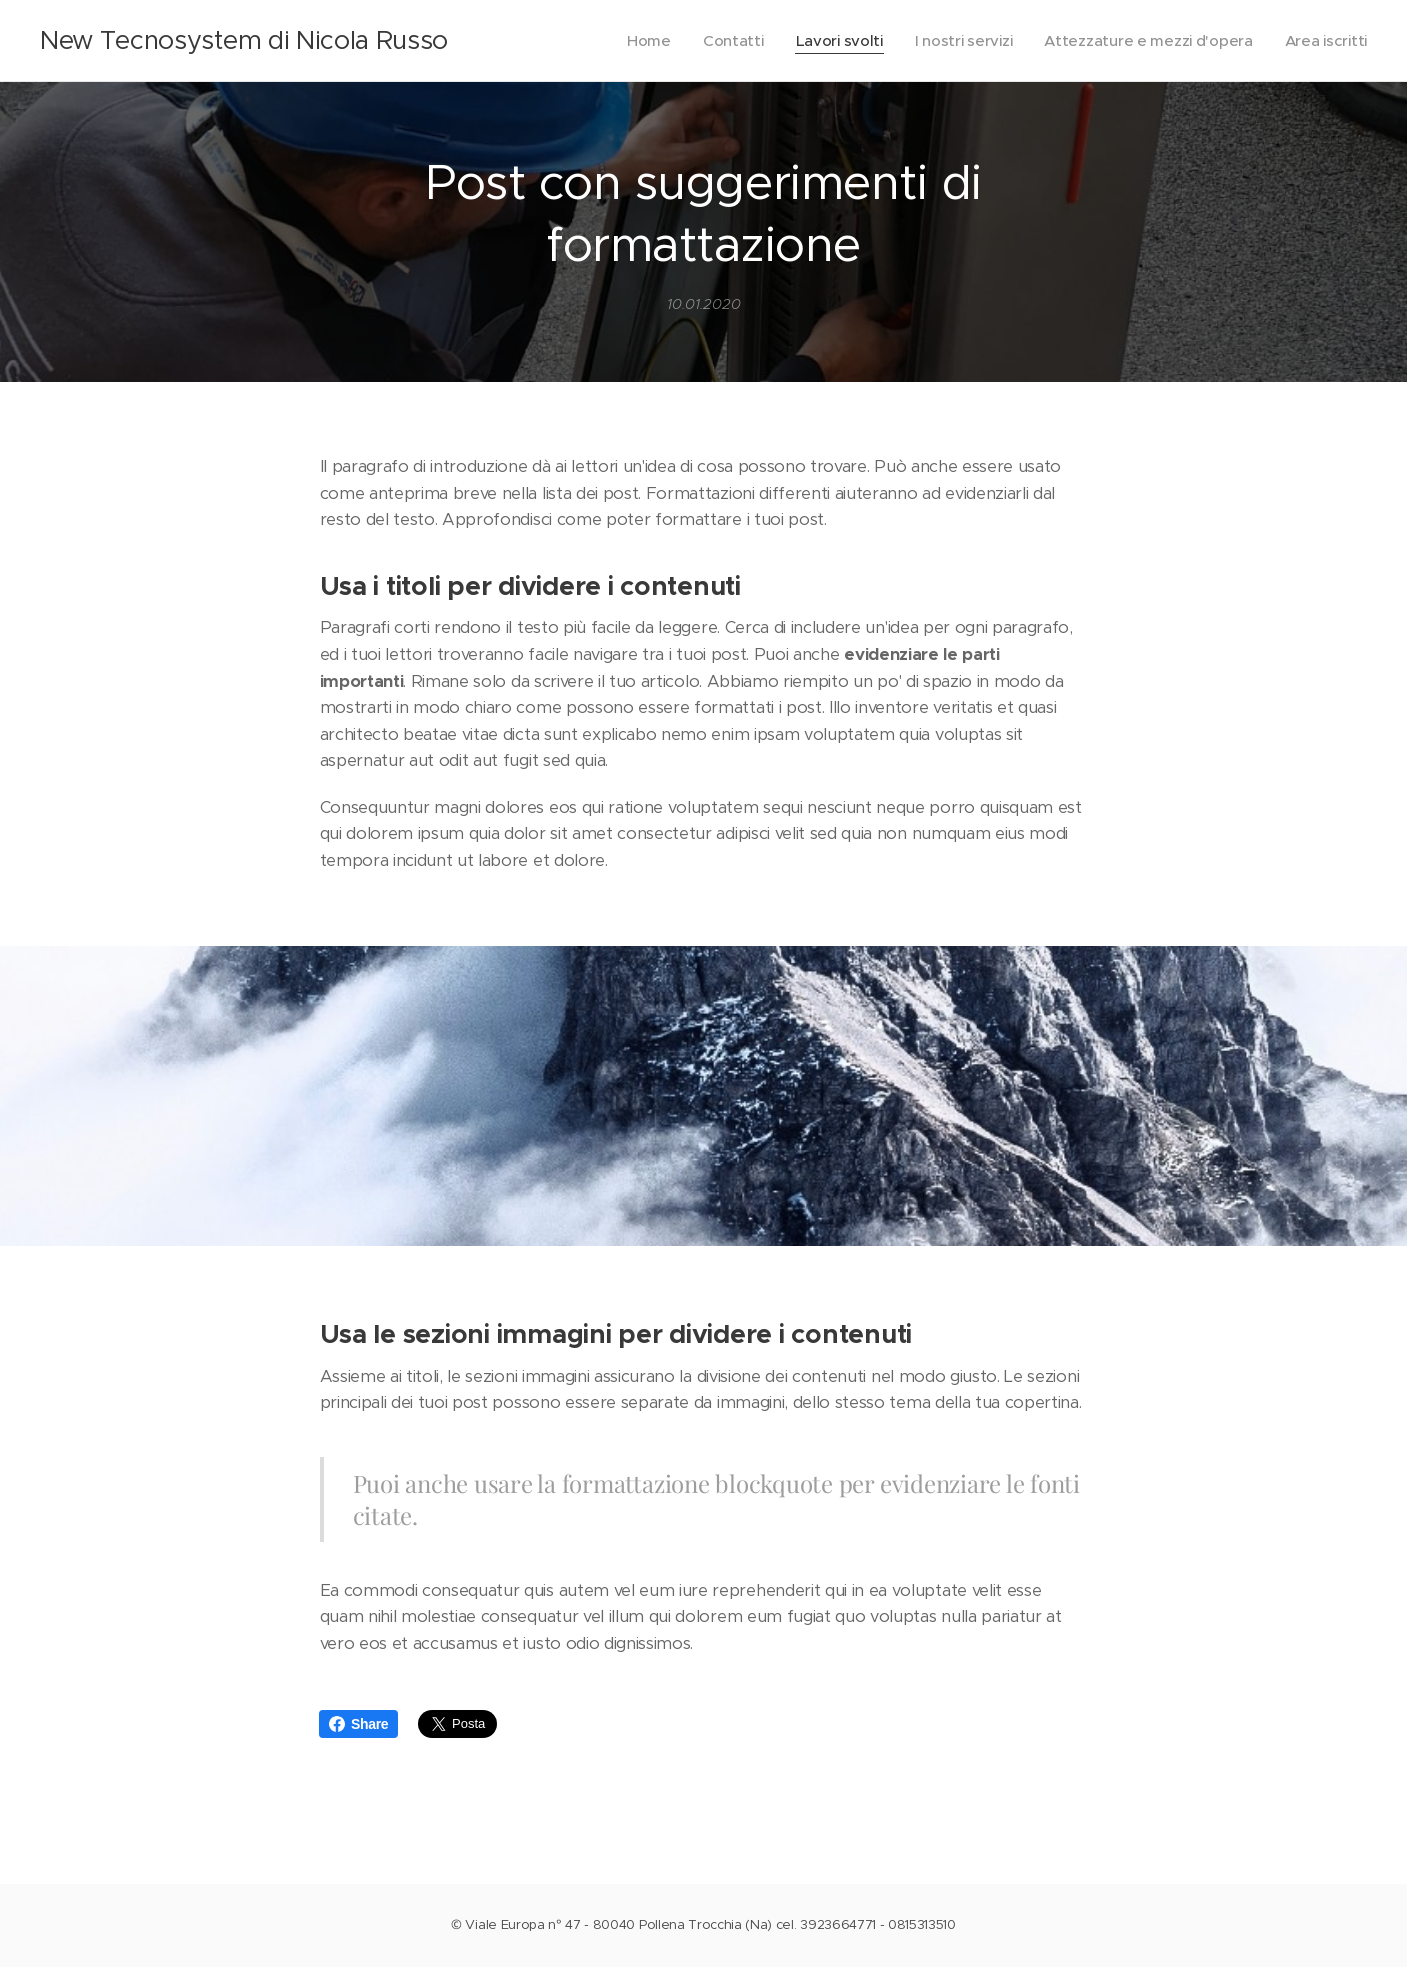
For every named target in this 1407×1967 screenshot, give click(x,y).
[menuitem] (632, 41)
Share (358, 1724)
